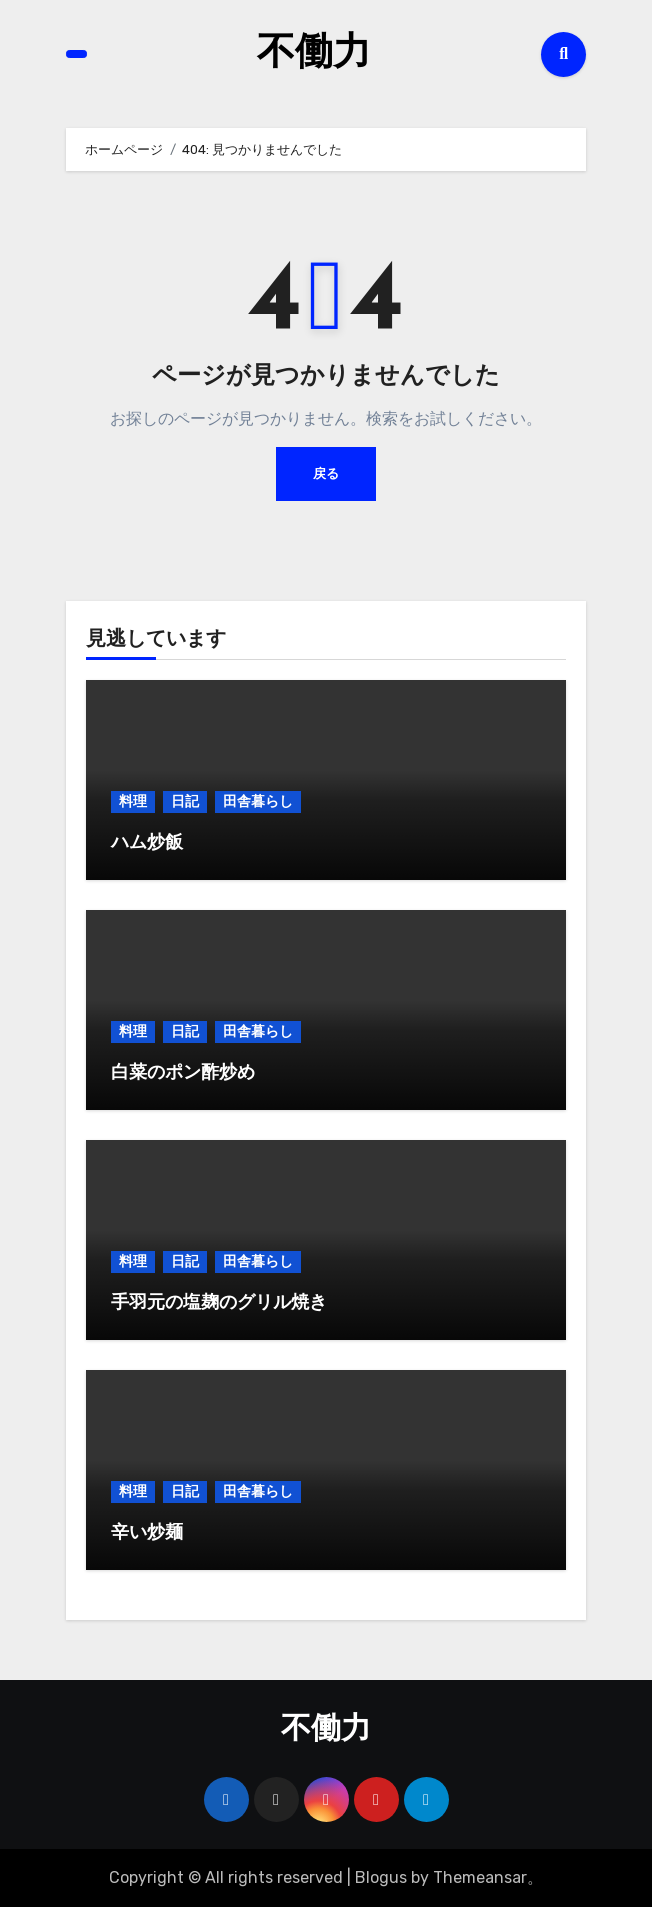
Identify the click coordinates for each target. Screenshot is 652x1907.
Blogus (381, 1877)
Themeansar (480, 1877)
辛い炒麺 (147, 1533)
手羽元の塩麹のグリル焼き (219, 1303)
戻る (326, 473)
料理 (133, 801)
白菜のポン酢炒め (183, 1073)
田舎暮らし (258, 801)
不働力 (314, 54)
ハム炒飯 (147, 843)
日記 (185, 801)
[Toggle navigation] (77, 54)
